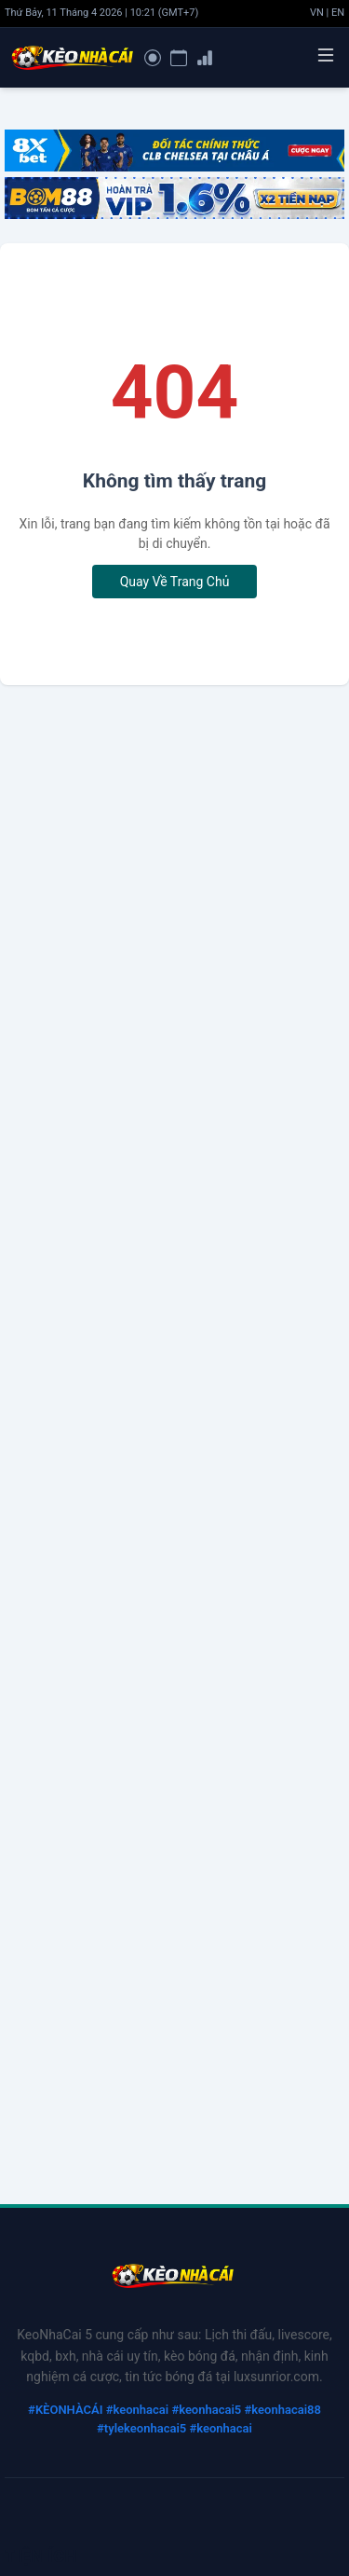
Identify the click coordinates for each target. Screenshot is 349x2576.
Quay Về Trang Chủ (175, 581)
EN (337, 13)
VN (317, 13)
